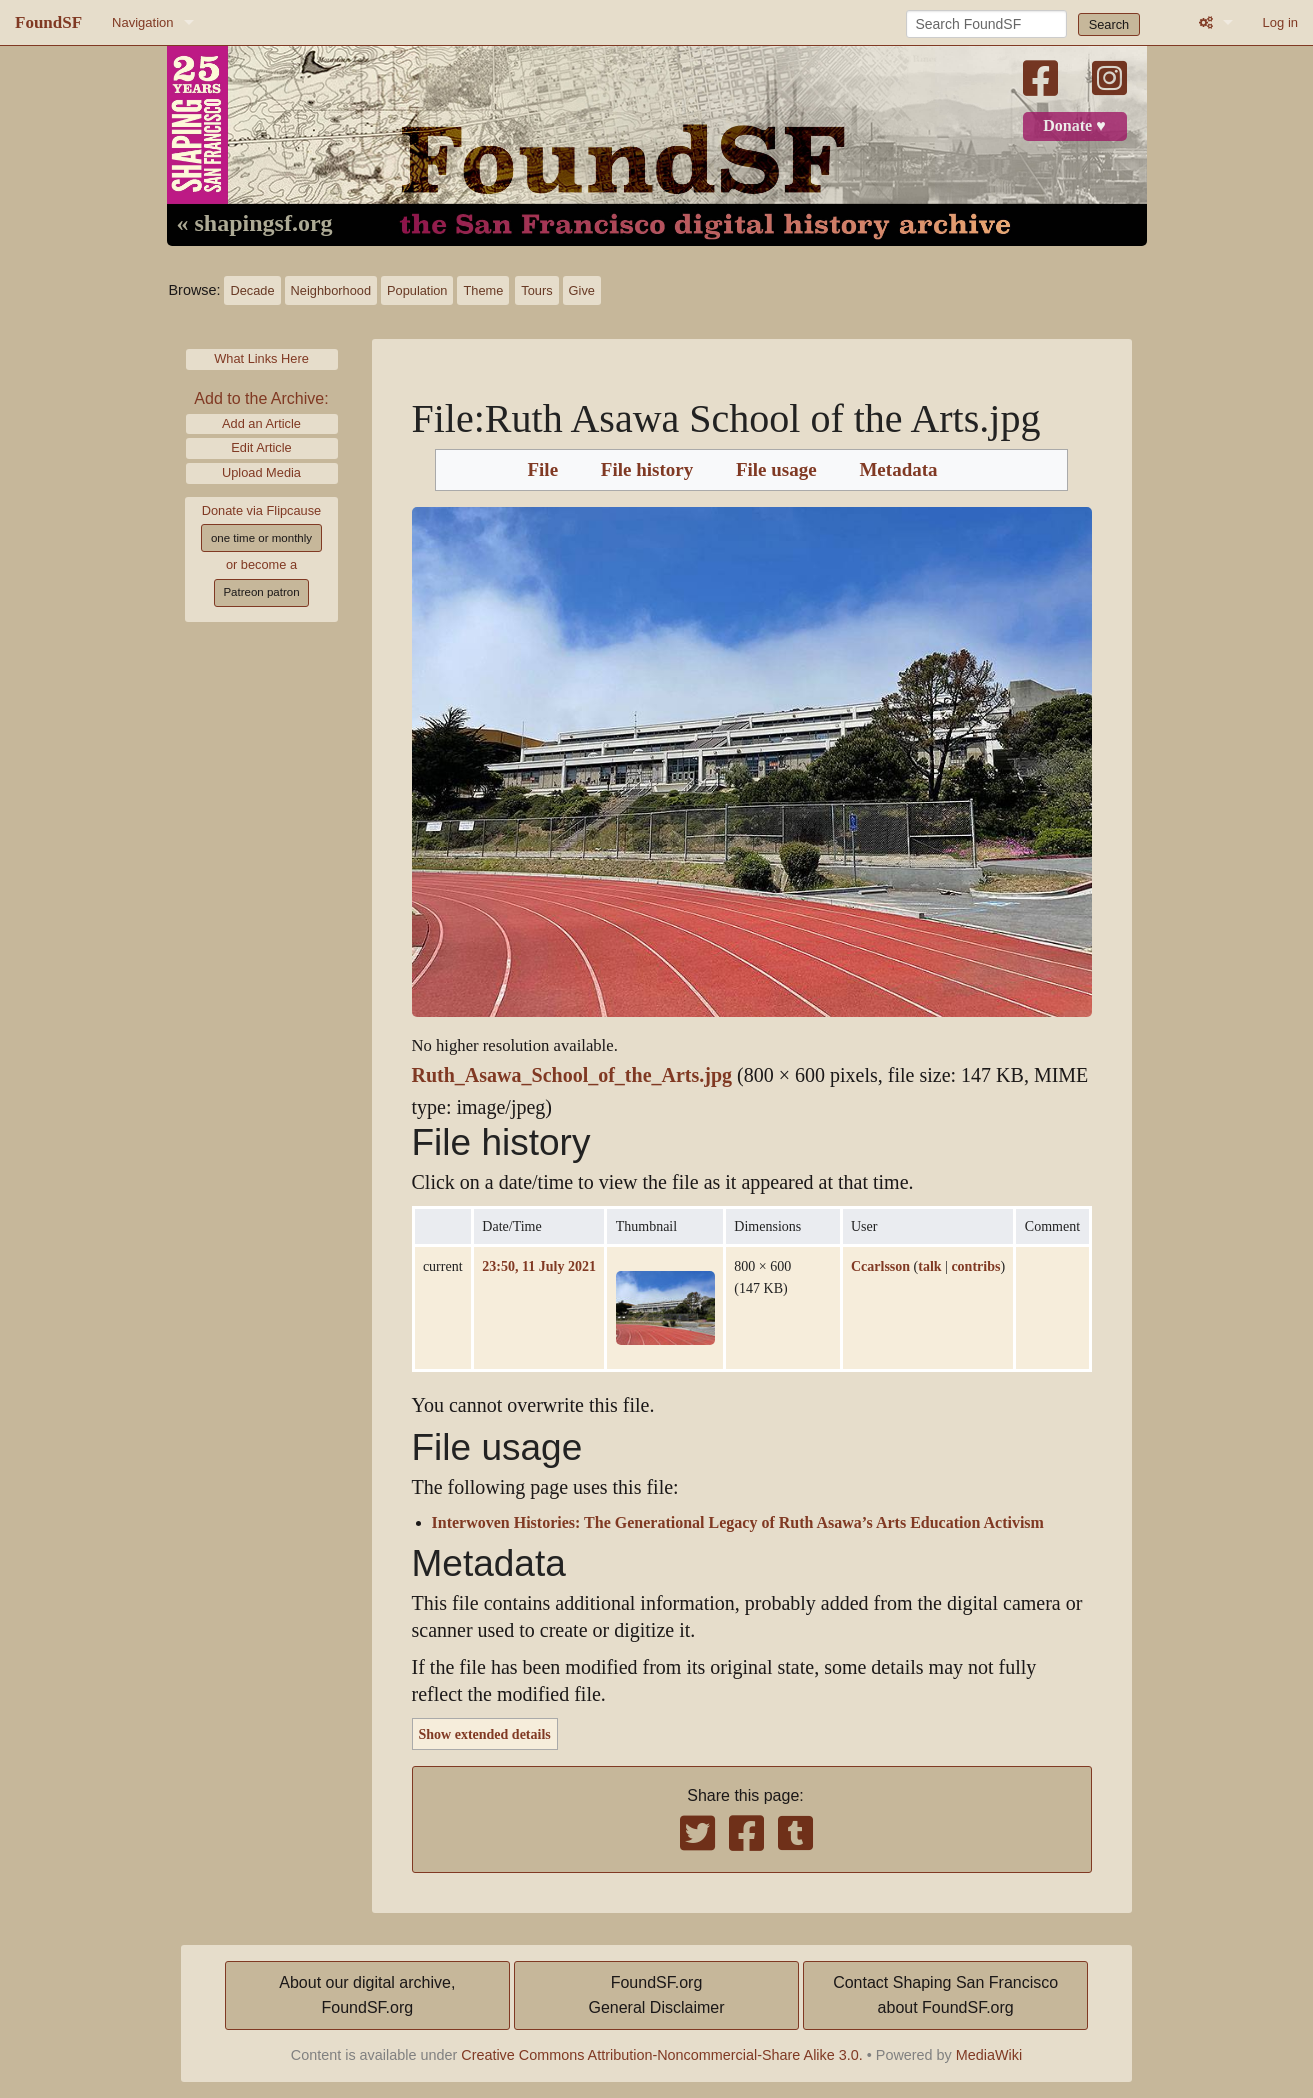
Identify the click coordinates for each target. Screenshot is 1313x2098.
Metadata (898, 470)
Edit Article (261, 447)
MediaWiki (989, 2055)
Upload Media (261, 472)
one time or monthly (261, 538)
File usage (776, 470)
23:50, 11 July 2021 (539, 1266)
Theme (483, 290)
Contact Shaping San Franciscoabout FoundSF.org (945, 1995)
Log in (1280, 22)
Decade (252, 290)
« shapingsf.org (255, 224)
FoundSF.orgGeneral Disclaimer (656, 1995)
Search (1109, 24)
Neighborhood (331, 290)
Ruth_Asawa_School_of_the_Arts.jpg (572, 1075)
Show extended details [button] (485, 1734)
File (542, 470)
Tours (536, 290)
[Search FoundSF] (986, 24)
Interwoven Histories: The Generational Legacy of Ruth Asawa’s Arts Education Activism (738, 1523)
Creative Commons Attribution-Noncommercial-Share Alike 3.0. (662, 2055)
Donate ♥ (1074, 126)
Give (582, 290)
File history (647, 470)
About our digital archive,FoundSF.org (367, 1995)
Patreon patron (261, 592)
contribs (975, 1266)
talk (929, 1266)
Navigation (142, 22)
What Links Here (261, 358)
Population (417, 290)
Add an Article (261, 423)
